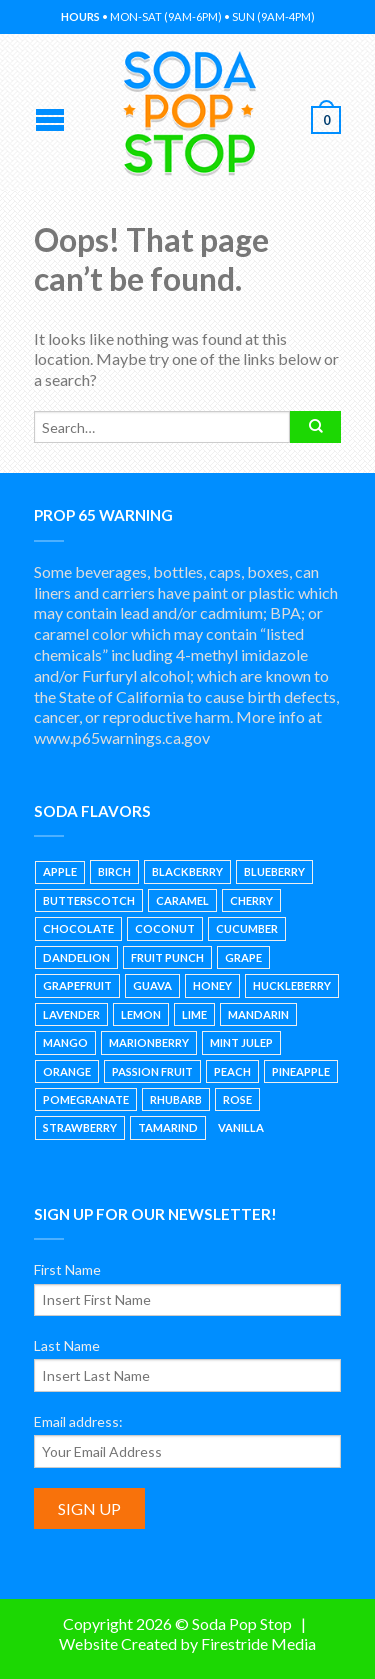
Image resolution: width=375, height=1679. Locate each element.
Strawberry (80, 1127)
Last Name (67, 1345)
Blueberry (274, 871)
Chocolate (78, 928)
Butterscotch (89, 900)
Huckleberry (292, 985)
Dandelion (76, 957)
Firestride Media (258, 1643)
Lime (194, 1014)
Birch (114, 871)
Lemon (141, 1014)
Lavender (71, 1014)
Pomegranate (86, 1099)
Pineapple (301, 1071)
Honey (212, 985)
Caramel (182, 900)
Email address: (78, 1421)
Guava (152, 985)
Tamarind (168, 1127)
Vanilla (241, 1127)
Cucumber (247, 928)
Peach (232, 1071)
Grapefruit (77, 985)
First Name (67, 1269)
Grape (243, 957)
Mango (65, 1042)
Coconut (165, 928)
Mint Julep (241, 1042)
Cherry (251, 900)
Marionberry (149, 1042)
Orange (67, 1071)
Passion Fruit (152, 1071)
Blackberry (187, 871)
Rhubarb (176, 1099)
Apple (60, 871)
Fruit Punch (167, 957)
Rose (237, 1099)
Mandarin (258, 1014)
